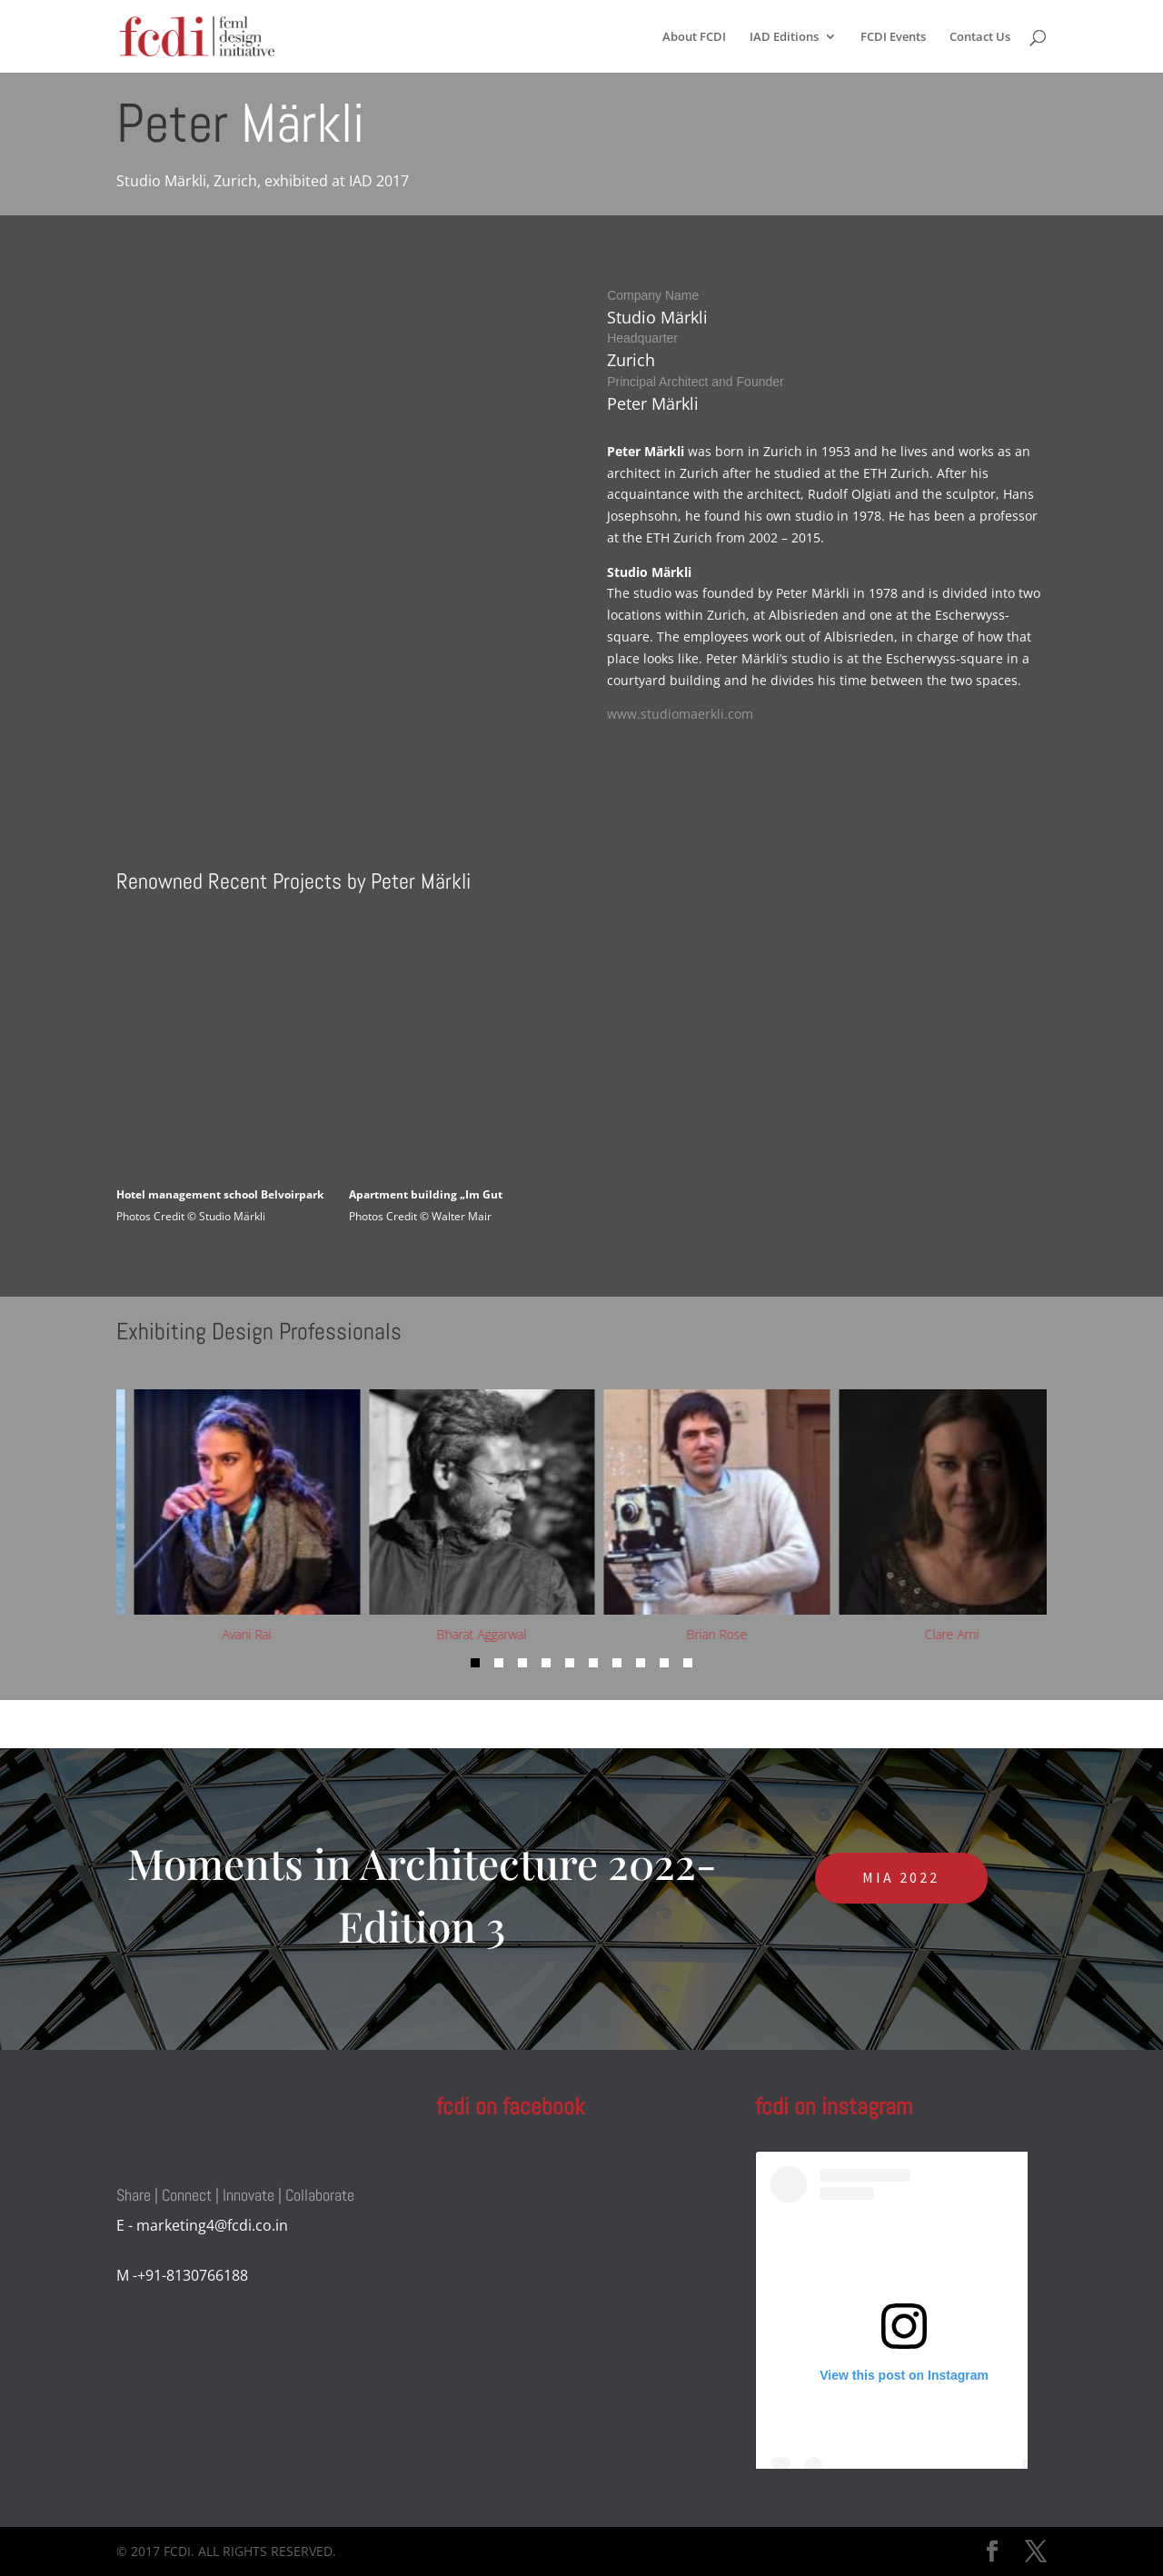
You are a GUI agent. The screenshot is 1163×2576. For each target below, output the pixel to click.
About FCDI (694, 37)
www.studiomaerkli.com (680, 713)
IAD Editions (784, 37)
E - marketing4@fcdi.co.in (202, 2225)
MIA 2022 (900, 1877)
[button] (475, 1663)
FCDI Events (893, 37)
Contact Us (979, 37)
